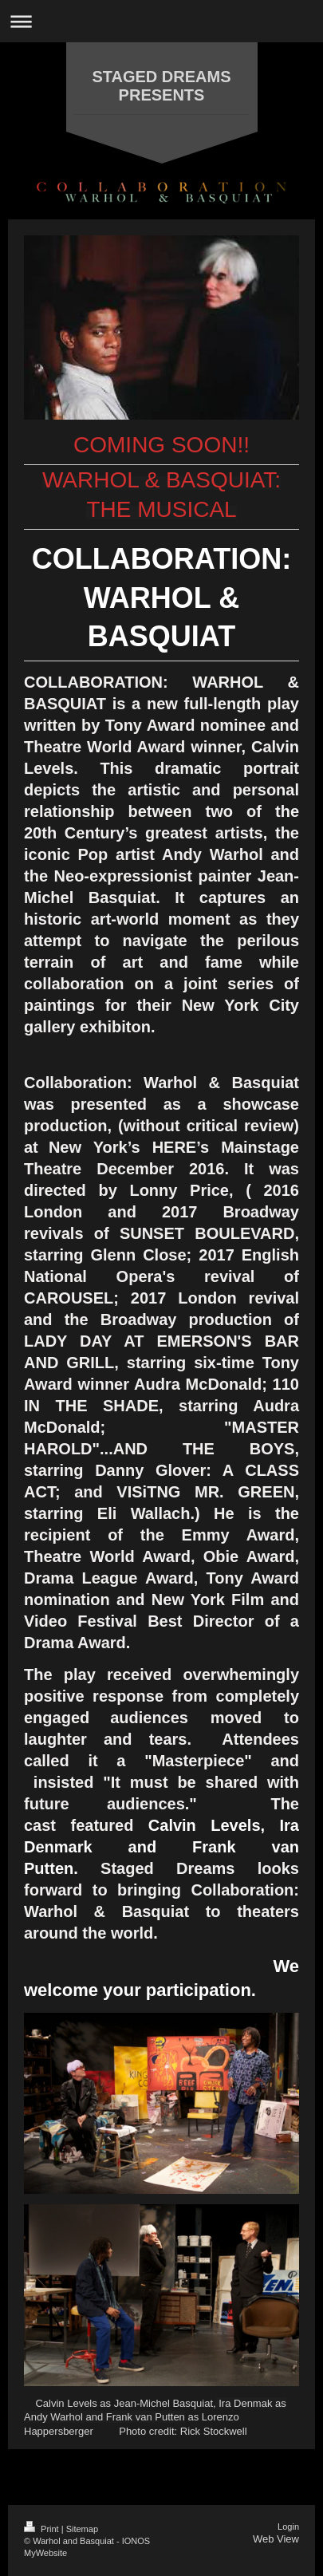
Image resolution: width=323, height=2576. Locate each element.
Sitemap (82, 2529)
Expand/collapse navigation (161, 21)
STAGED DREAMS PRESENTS (161, 86)
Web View (276, 2539)
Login (288, 2526)
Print (42, 2529)
